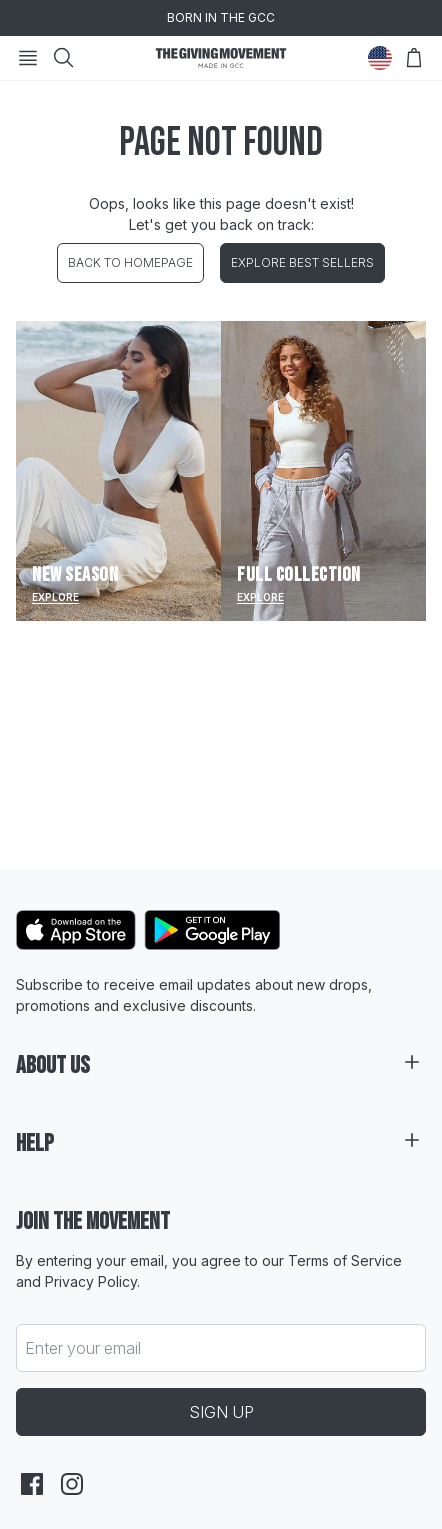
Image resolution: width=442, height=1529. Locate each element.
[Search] (64, 58)
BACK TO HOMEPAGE (130, 262)
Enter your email (83, 1348)
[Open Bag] (414, 58)
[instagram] (72, 1484)
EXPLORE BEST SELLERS (302, 262)
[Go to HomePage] (221, 58)
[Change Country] (380, 58)
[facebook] (32, 1484)
